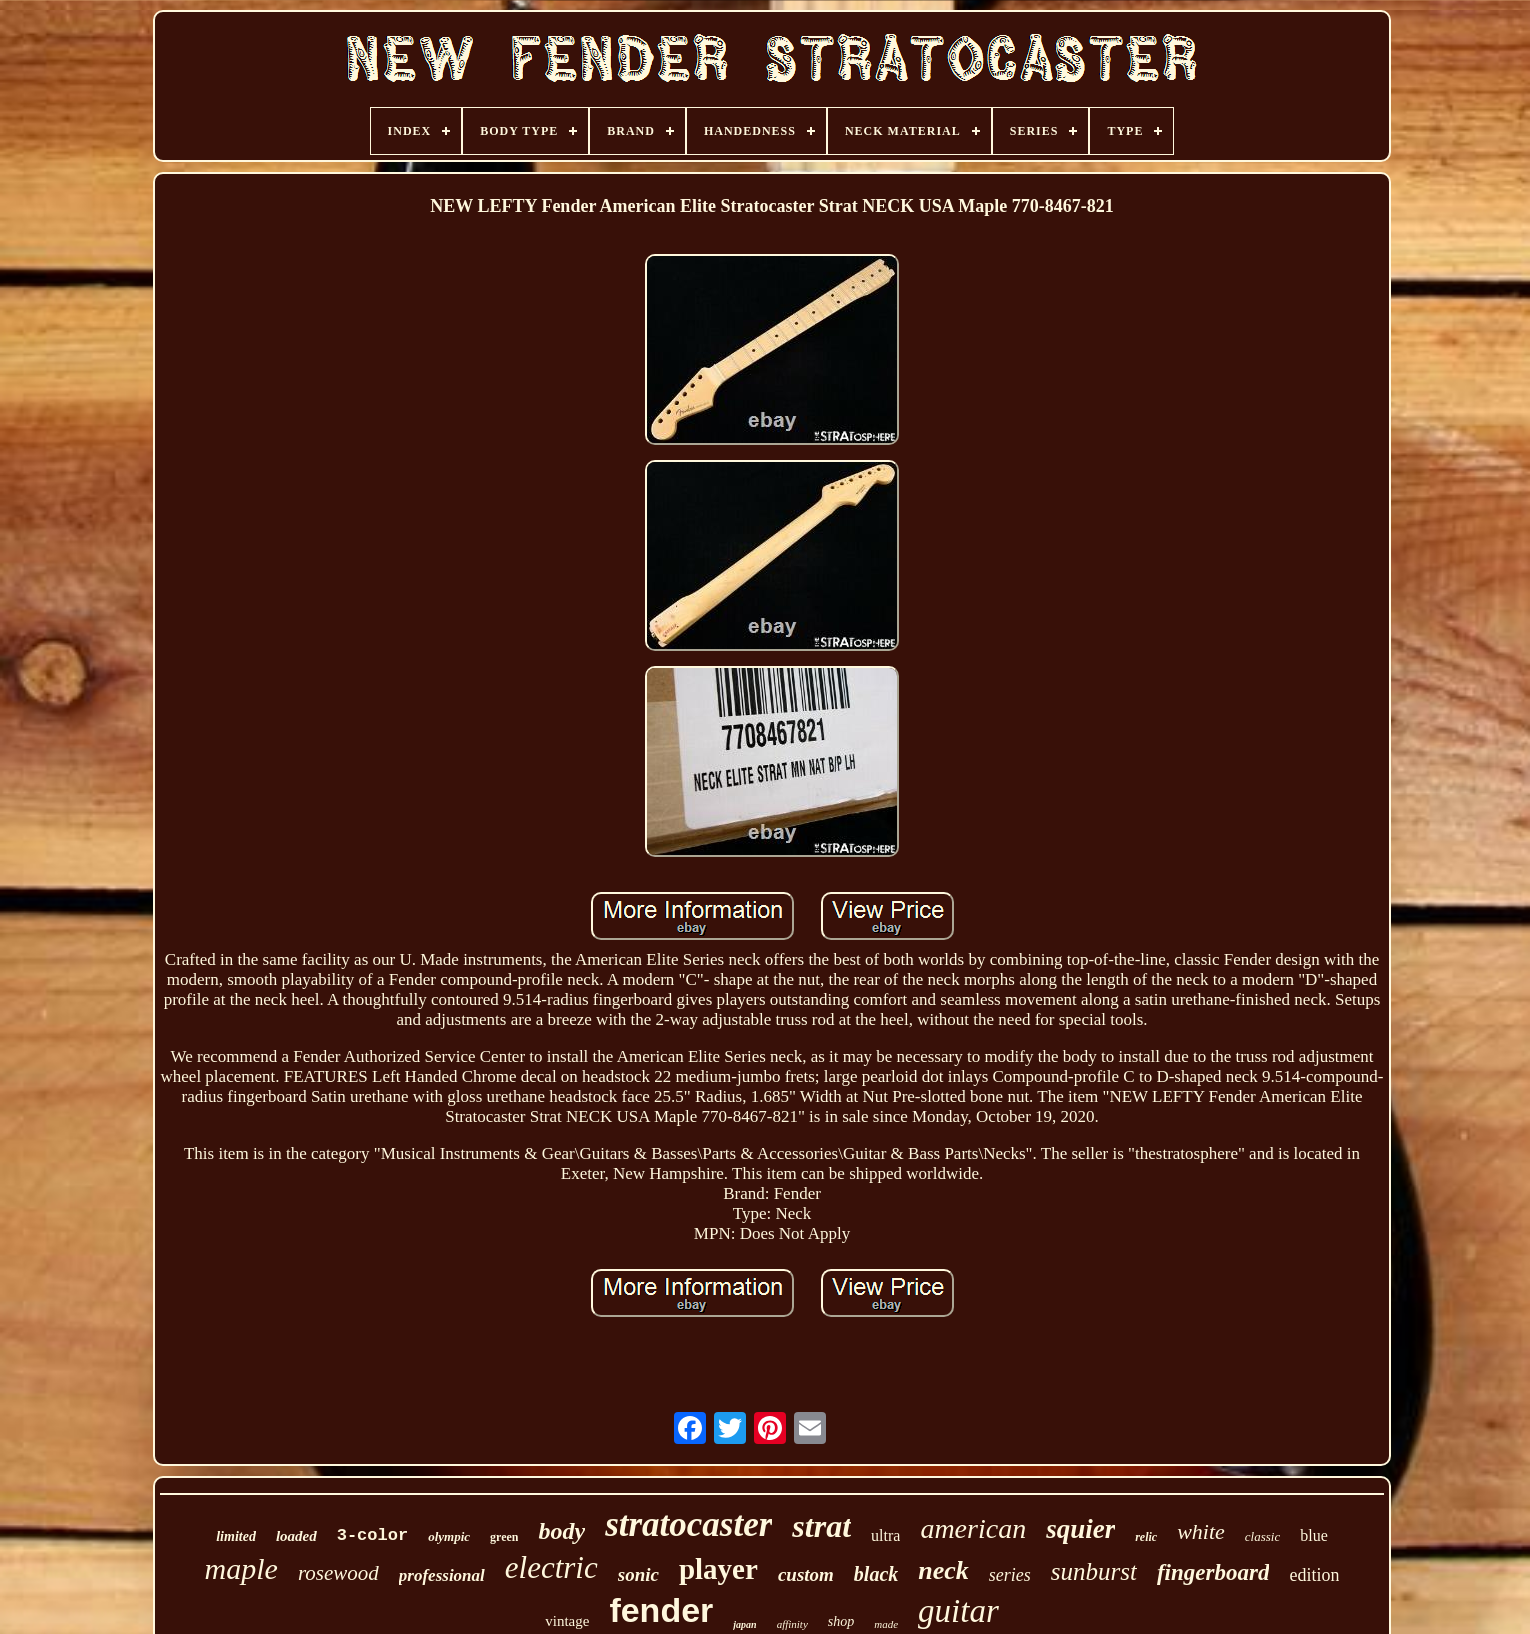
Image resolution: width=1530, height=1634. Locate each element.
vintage (567, 1621)
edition (1314, 1575)
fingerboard (1213, 1572)
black (876, 1574)
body (561, 1531)
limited (236, 1536)
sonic (638, 1574)
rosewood (338, 1573)
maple (241, 1568)
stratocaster (688, 1524)
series (1010, 1575)
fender (661, 1610)
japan (744, 1624)
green (504, 1537)
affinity (792, 1624)
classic (1262, 1536)
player (718, 1569)
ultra (885, 1535)
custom (806, 1574)
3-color (372, 1535)
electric (551, 1567)
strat (821, 1526)
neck (943, 1570)
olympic (449, 1536)
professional (442, 1575)
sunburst (1094, 1571)
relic (1146, 1537)
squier (1080, 1529)
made (886, 1624)
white (1201, 1531)
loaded (296, 1536)
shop (841, 1621)
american (973, 1528)
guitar (958, 1611)
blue (1314, 1535)
